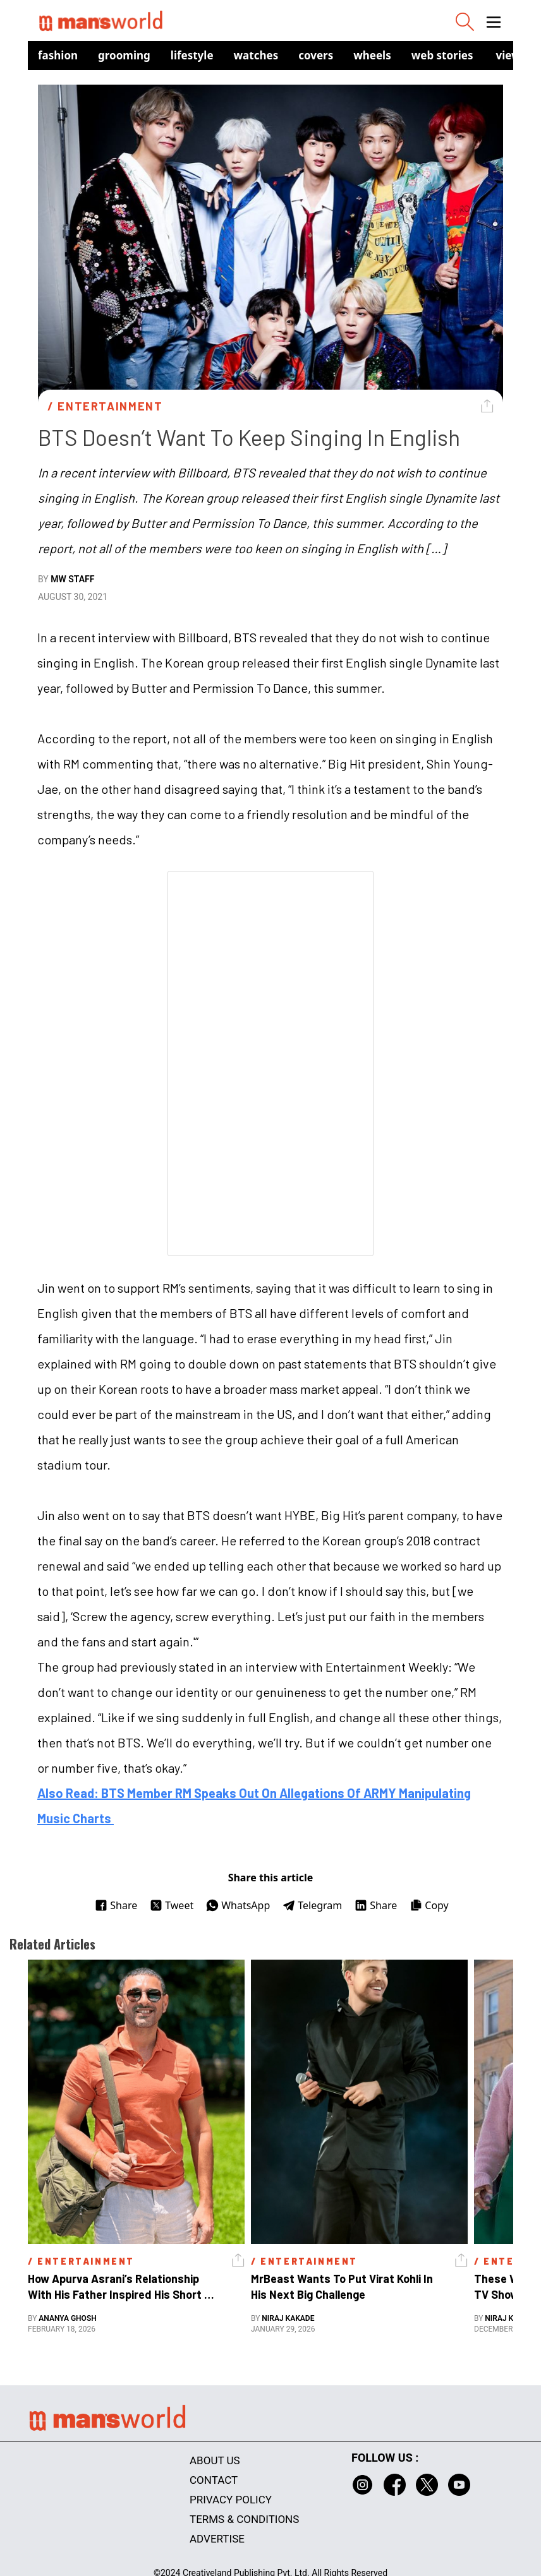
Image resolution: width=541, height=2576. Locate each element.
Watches (256, 55)
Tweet (171, 1905)
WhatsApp (238, 1905)
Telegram (312, 1905)
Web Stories (442, 55)
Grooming (124, 55)
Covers (315, 55)
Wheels (372, 55)
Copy (429, 1905)
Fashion (58, 55)
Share (116, 1905)
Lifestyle (192, 55)
